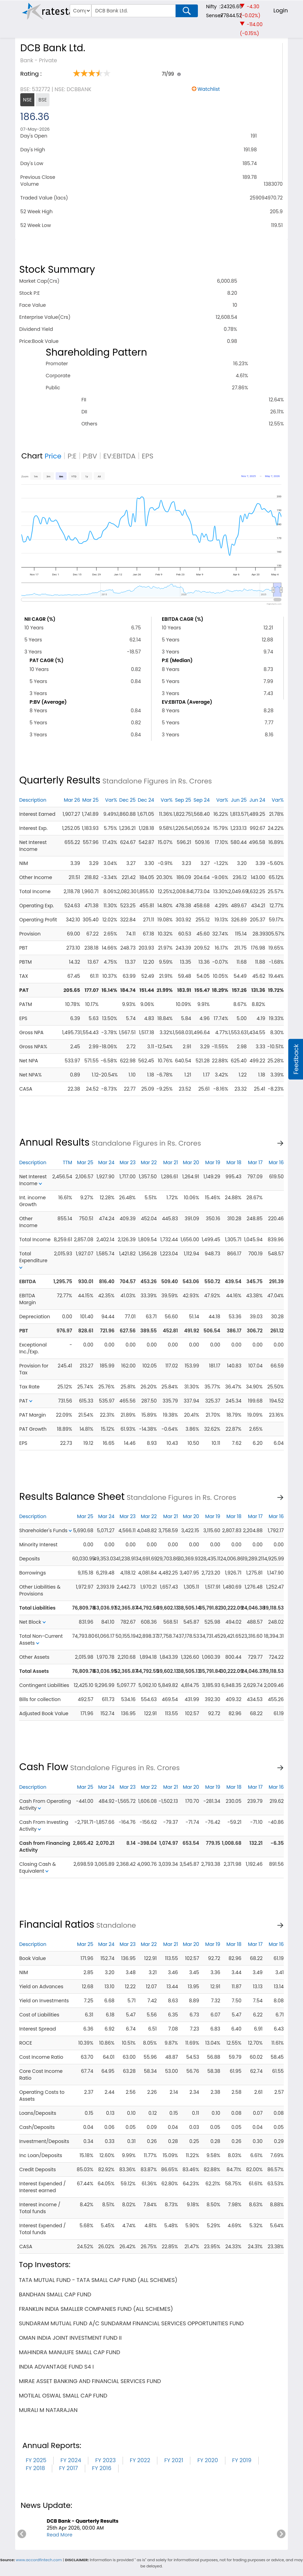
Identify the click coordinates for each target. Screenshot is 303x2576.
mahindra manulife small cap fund (69, 2352)
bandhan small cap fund (55, 2294)
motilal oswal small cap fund (63, 2396)
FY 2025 (36, 2460)
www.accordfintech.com (39, 2560)
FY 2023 (105, 2460)
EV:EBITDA (119, 456)
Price (53, 456)
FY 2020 (207, 2460)
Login (280, 10)
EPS (148, 456)
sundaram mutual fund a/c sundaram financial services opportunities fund (131, 2323)
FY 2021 (173, 2460)
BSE (42, 99)
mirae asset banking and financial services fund (90, 2381)
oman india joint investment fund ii (70, 2338)
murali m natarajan (48, 2410)
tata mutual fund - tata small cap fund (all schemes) (98, 2280)
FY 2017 (68, 2468)
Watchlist (209, 89)
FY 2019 (241, 2460)
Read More (59, 2534)
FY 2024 (70, 2460)
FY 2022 (140, 2460)
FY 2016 (101, 2468)
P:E (72, 456)
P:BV (90, 456)
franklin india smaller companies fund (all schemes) (96, 2309)
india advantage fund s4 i (56, 2367)
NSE (27, 99)
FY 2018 (35, 2468)
